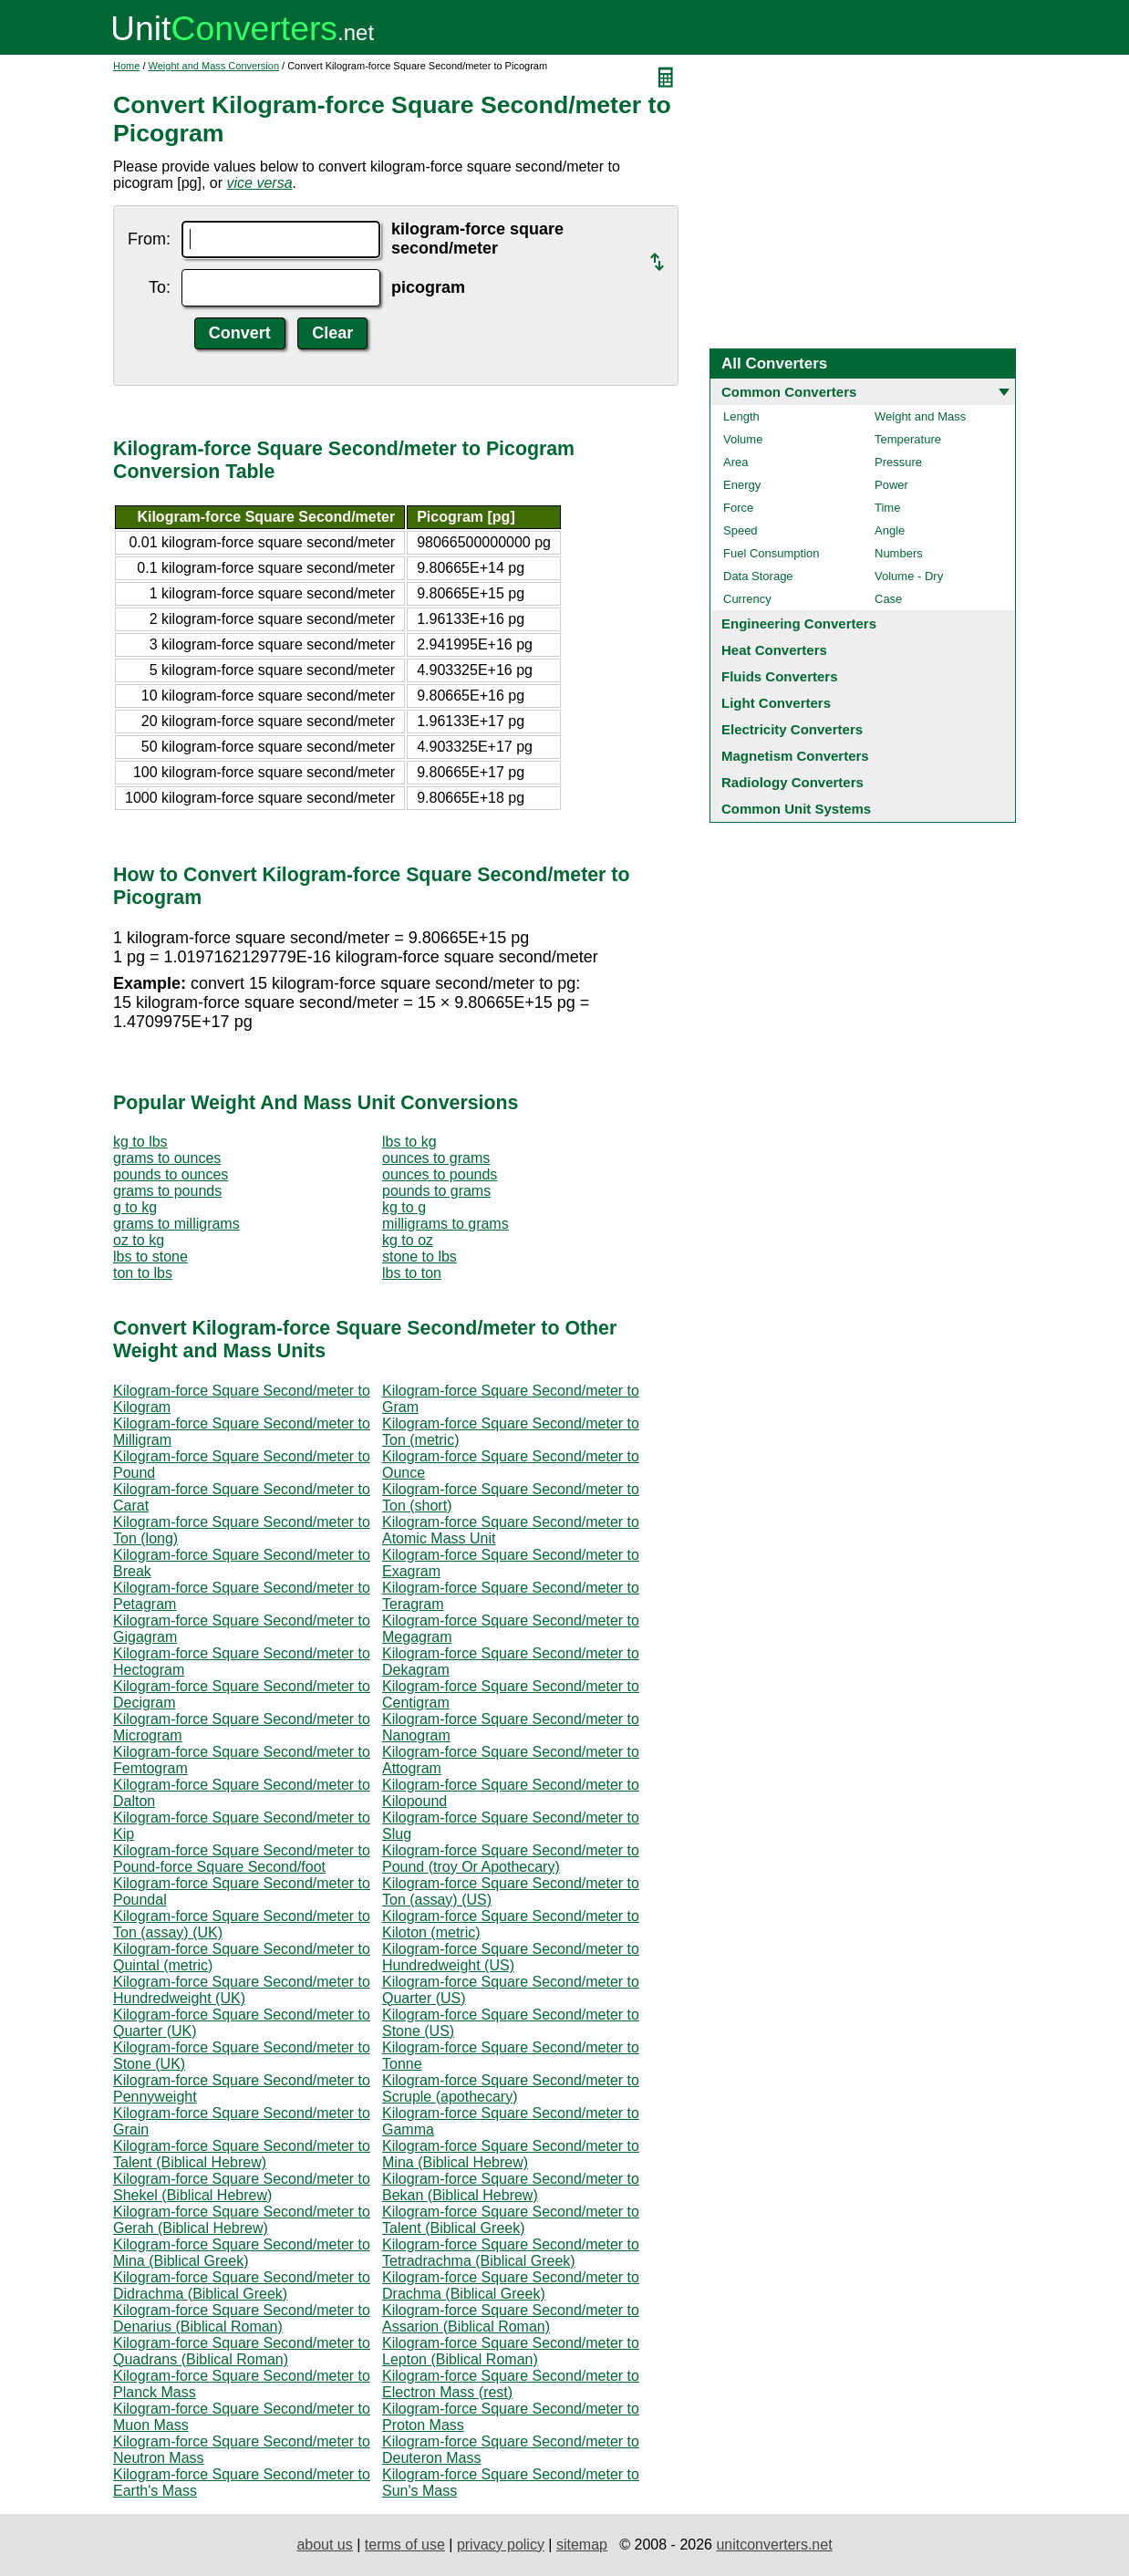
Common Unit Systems (796, 808)
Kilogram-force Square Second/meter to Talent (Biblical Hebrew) (241, 2154)
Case (888, 599)
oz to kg (138, 1240)
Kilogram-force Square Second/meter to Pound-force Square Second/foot (241, 1859)
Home (126, 65)
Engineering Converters (798, 623)
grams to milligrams (176, 1223)
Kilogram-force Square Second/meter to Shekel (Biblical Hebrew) (241, 2187)
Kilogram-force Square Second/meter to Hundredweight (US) (510, 1957)
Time (887, 507)
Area (735, 462)
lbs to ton (411, 1273)
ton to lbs (142, 1273)
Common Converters (788, 392)
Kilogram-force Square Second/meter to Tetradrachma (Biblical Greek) (510, 2253)
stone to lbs (419, 1256)
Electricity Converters (792, 729)
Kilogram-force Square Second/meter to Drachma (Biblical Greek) (510, 2285)
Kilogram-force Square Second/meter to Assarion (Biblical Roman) (510, 2318)
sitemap (581, 2544)
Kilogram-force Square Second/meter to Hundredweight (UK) (241, 1990)
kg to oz (407, 1240)
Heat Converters (774, 650)
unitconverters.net (774, 2544)
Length (741, 416)
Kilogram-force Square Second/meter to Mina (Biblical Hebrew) (510, 2154)
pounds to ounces (170, 1174)
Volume (742, 439)
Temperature (908, 439)
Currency (747, 599)
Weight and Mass (920, 416)
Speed (740, 530)
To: (160, 287)
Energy (742, 485)
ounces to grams (436, 1158)
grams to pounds (167, 1191)
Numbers (899, 553)
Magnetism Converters (795, 755)
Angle (890, 530)
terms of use (405, 2544)
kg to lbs (140, 1141)
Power (891, 485)
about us (324, 2544)
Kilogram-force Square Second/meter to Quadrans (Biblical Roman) (241, 2351)
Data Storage (758, 576)
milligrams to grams (445, 1223)
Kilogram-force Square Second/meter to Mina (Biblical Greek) (241, 2253)
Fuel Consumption (771, 553)
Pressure (898, 462)
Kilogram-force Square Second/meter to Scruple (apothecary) (510, 2088)
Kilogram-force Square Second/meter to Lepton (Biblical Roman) (510, 2351)
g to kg (135, 1207)
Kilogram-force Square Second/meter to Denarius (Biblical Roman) (241, 2318)
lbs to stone (150, 1256)
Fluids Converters (779, 676)
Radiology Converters (792, 782)
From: (149, 239)
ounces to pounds (439, 1174)
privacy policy (500, 2544)
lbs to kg (409, 1141)
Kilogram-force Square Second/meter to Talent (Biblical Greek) (510, 2220)
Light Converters (776, 703)
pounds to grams (436, 1191)
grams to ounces (167, 1158)
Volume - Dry (909, 576)
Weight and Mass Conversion (214, 65)
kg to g (404, 1207)
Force (738, 507)
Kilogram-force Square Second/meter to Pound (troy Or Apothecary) (510, 1859)
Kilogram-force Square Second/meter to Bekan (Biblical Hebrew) (510, 2187)
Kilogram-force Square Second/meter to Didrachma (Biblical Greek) (241, 2285)
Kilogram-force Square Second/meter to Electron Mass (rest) (510, 2384)
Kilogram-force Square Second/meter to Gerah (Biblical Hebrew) (241, 2220)
